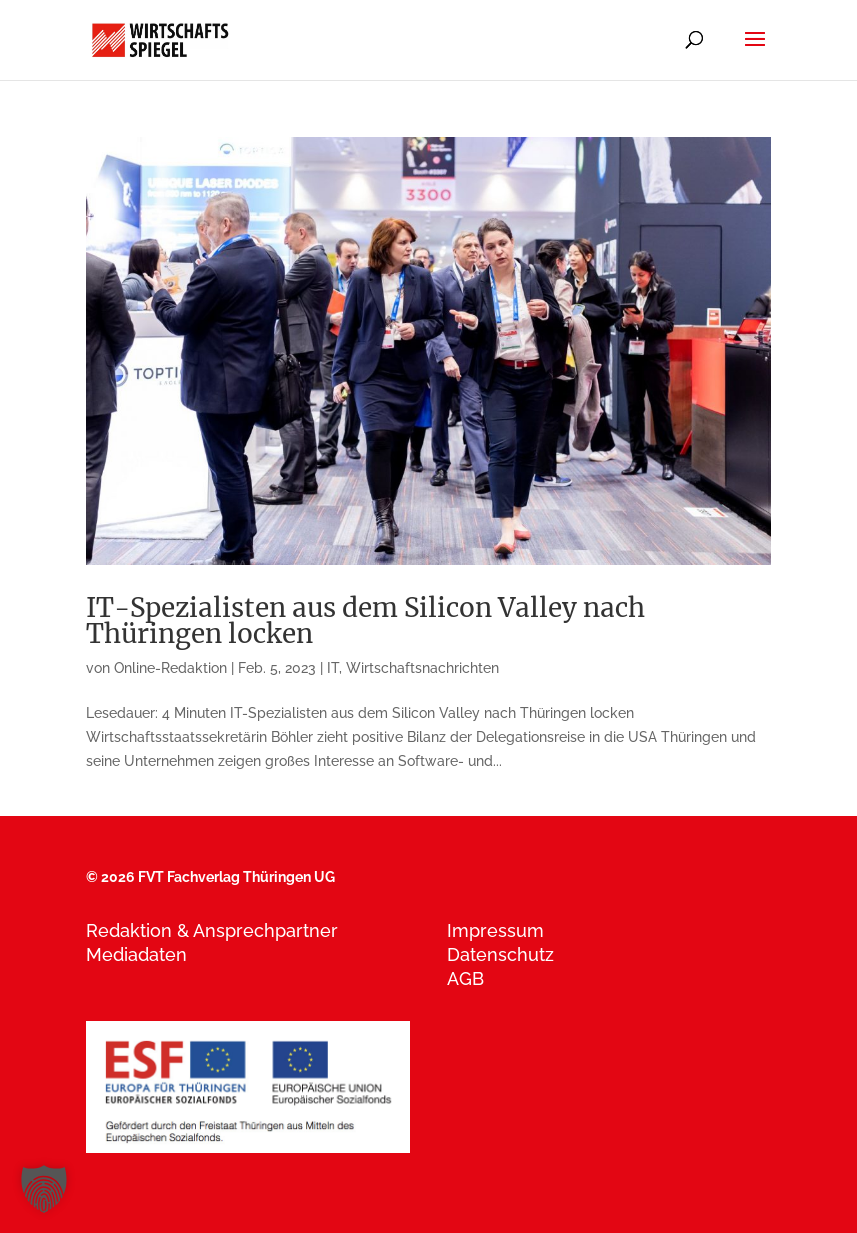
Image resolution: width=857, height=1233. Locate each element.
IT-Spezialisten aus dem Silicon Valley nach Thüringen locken (365, 620)
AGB (465, 978)
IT (333, 668)
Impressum (495, 930)
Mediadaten (136, 954)
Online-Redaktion (170, 668)
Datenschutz (500, 954)
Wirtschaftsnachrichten (422, 668)
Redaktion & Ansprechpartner (212, 930)
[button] (44, 1189)
